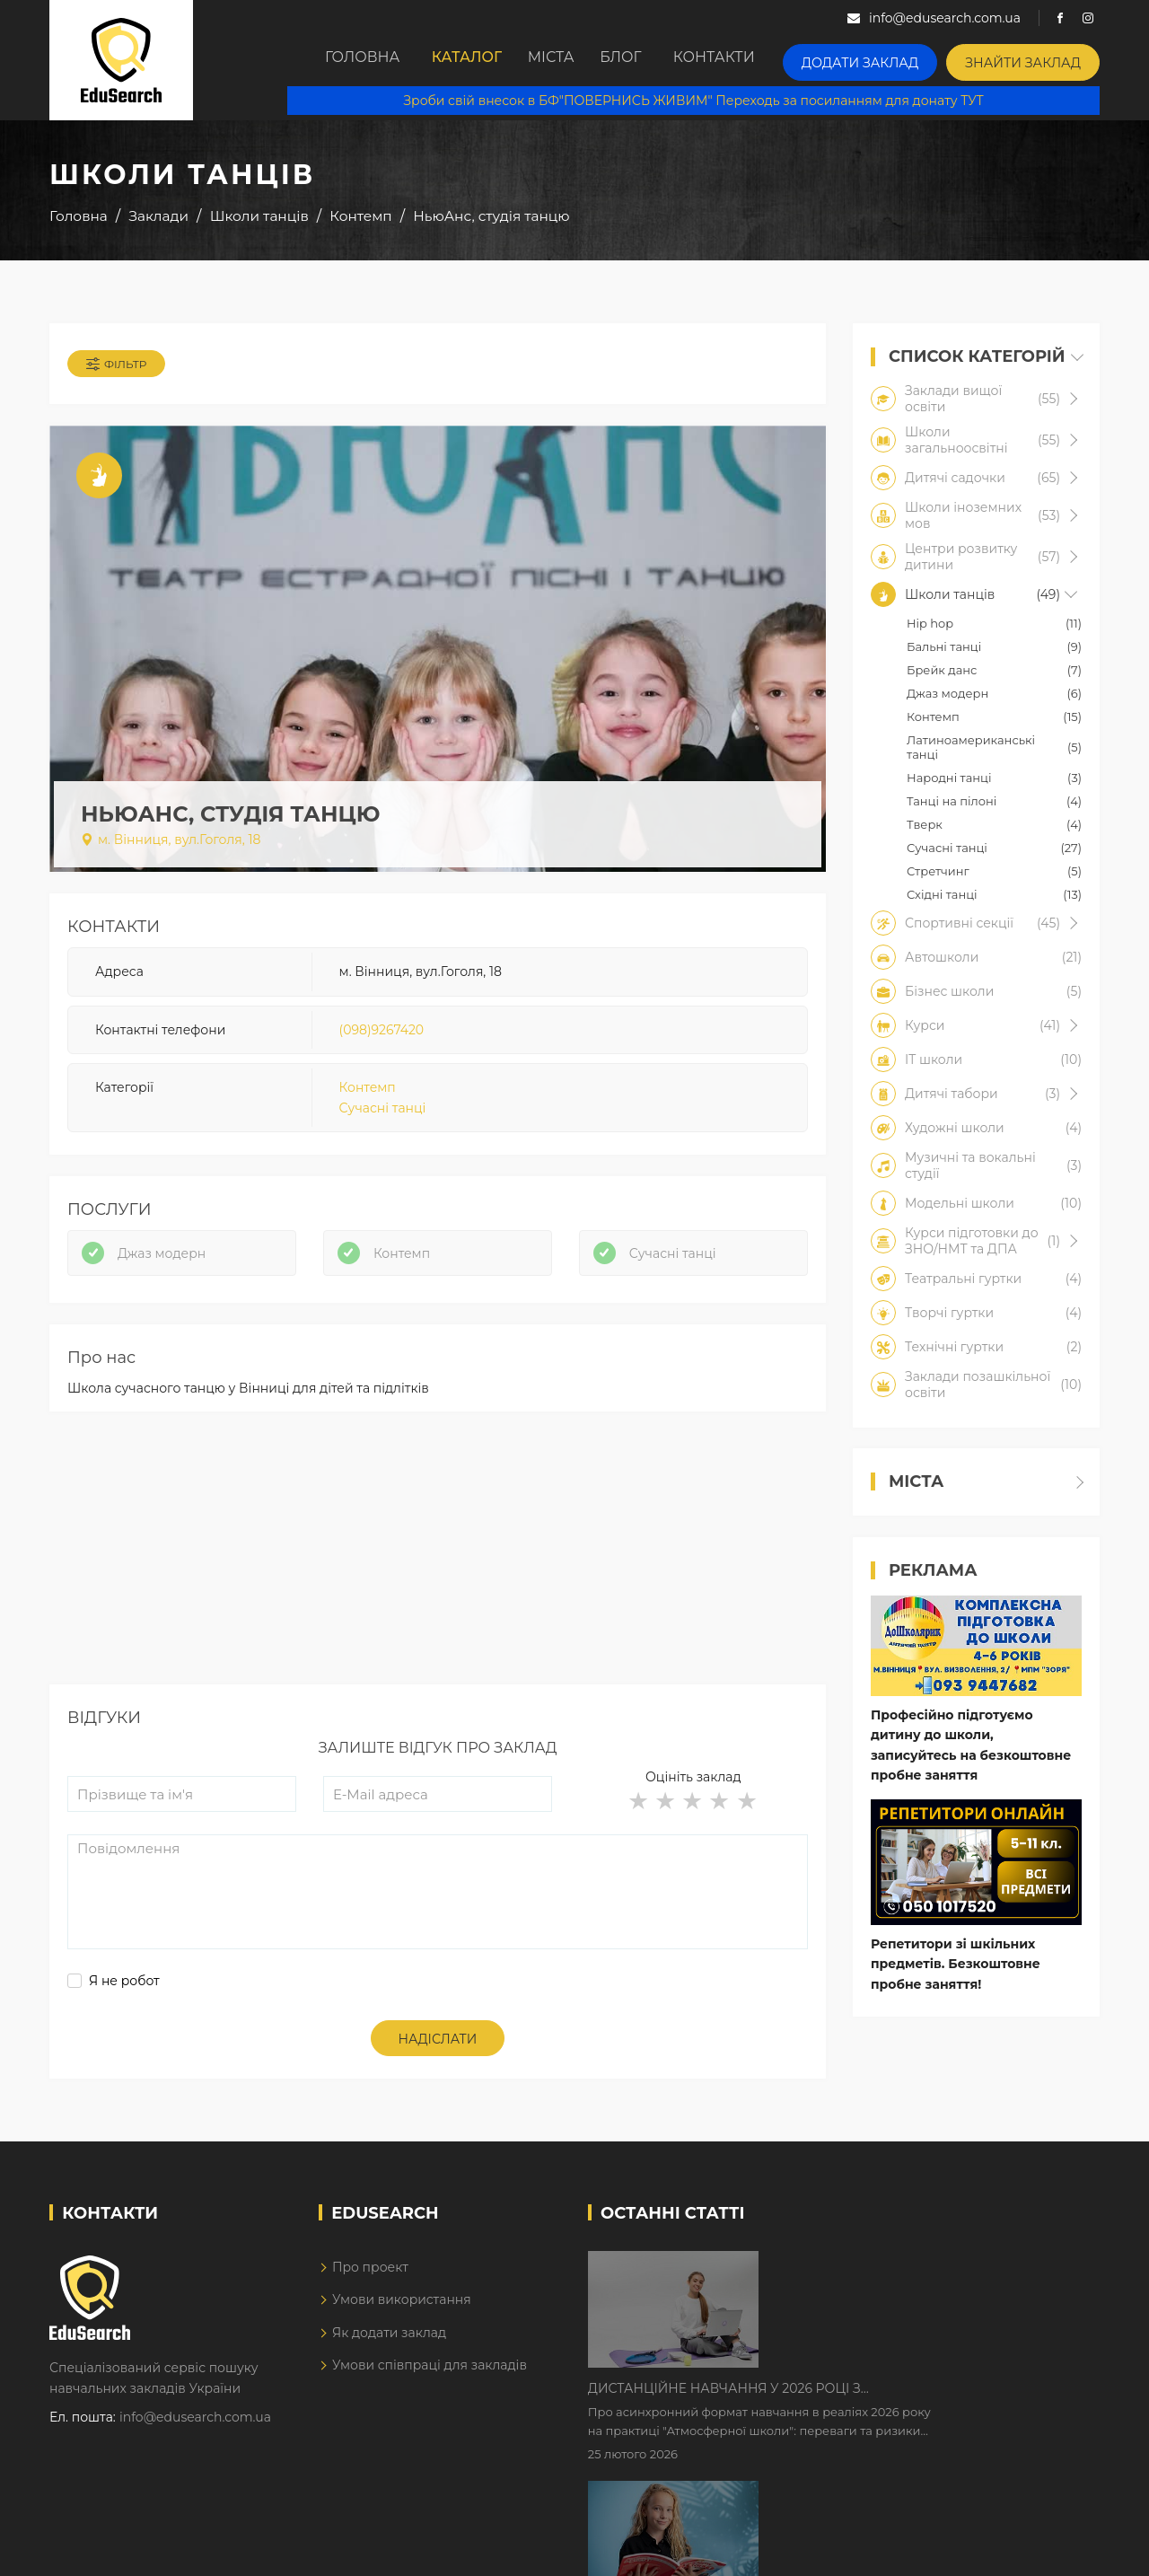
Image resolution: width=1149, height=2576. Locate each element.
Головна (344, 60)
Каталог (457, 60)
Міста (558, 60)
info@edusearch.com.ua (195, 2446)
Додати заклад (887, 59)
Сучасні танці (382, 1119)
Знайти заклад (1032, 59)
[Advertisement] (437, 1586)
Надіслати (438, 2068)
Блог (646, 60)
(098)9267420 (382, 1041)
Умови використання (401, 2328)
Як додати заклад (389, 2360)
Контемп (367, 1099)
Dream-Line (1062, 2549)
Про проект (370, 2295)
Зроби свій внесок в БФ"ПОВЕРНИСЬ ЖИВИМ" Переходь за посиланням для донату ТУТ (706, 99)
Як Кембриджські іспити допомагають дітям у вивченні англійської (918, 2406)
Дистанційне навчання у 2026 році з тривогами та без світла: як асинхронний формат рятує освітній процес (900, 2294)
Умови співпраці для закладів (429, 2394)
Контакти (750, 60)
